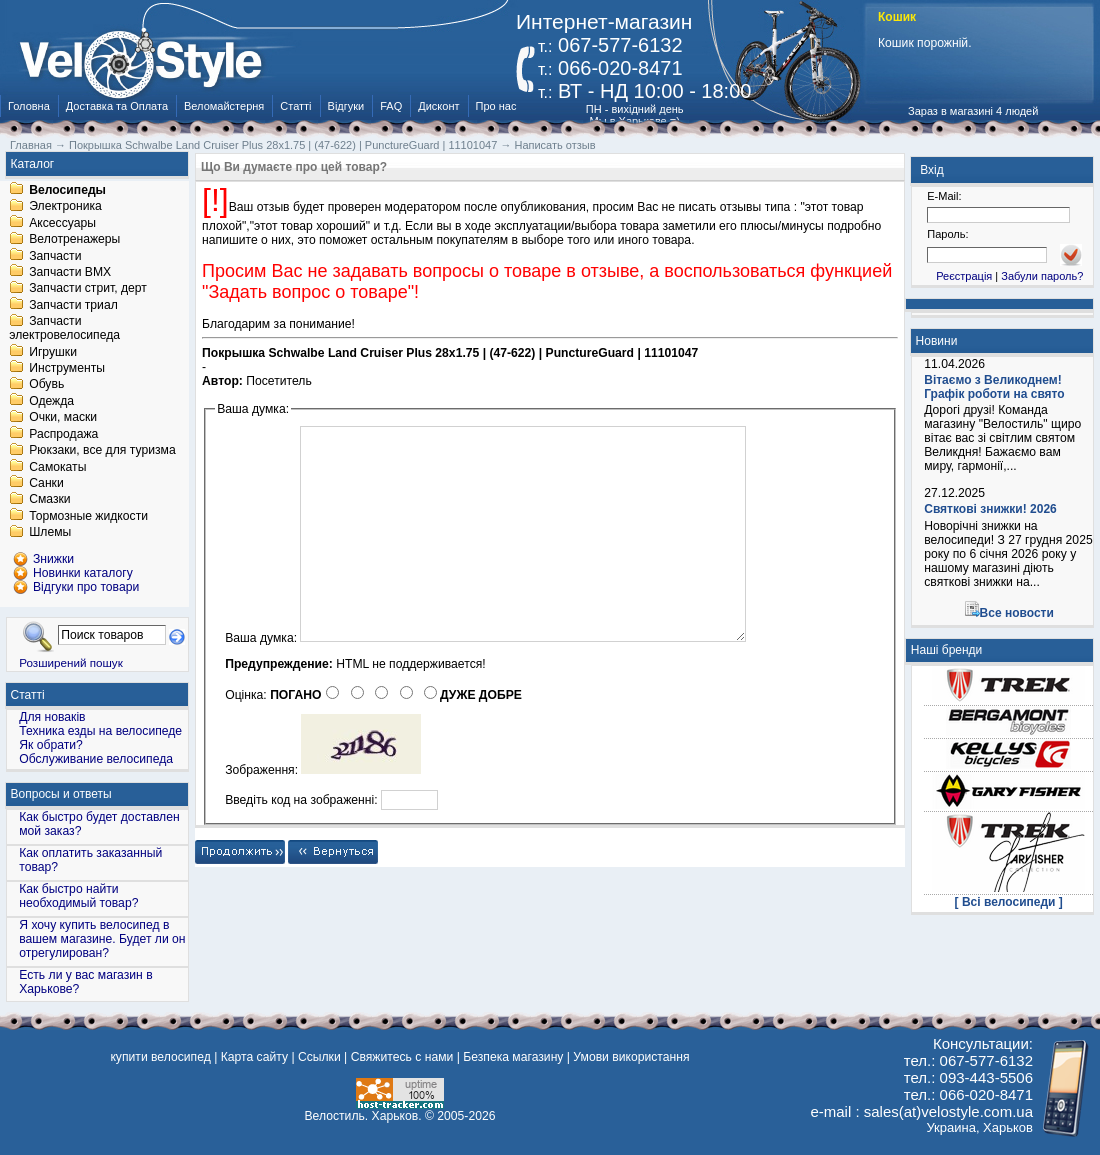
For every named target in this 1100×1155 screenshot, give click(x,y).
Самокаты (57, 467)
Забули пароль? (1042, 276)
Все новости (1017, 613)
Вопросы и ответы (61, 794)
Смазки (49, 500)
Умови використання (631, 1057)
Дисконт (438, 106)
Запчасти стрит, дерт (88, 289)
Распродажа (63, 434)
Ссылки (319, 1057)
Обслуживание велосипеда (96, 759)
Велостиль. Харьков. (363, 1116)
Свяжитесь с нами (402, 1057)
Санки (46, 483)
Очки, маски (63, 418)
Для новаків (52, 717)
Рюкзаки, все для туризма (102, 451)
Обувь (46, 385)
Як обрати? (51, 745)
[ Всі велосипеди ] (1009, 902)
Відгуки (346, 106)
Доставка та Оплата (117, 106)
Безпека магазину (513, 1057)
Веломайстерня (224, 106)
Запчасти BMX (70, 272)
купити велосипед (160, 1057)
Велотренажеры (74, 240)
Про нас (496, 106)
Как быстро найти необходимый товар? (78, 896)
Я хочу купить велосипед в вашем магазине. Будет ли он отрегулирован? (102, 939)
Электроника (65, 207)
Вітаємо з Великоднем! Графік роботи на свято (994, 387)
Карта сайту (254, 1057)
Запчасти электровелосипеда (64, 329)
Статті (295, 106)
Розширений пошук (71, 662)
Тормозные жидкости (88, 516)
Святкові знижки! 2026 (990, 509)
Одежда (51, 401)
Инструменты (67, 368)
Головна (29, 106)
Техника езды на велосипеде (100, 731)
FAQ (391, 106)
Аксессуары (62, 223)
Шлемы (50, 533)
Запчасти (55, 256)
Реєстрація (964, 276)
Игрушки (53, 352)
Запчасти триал (73, 305)
